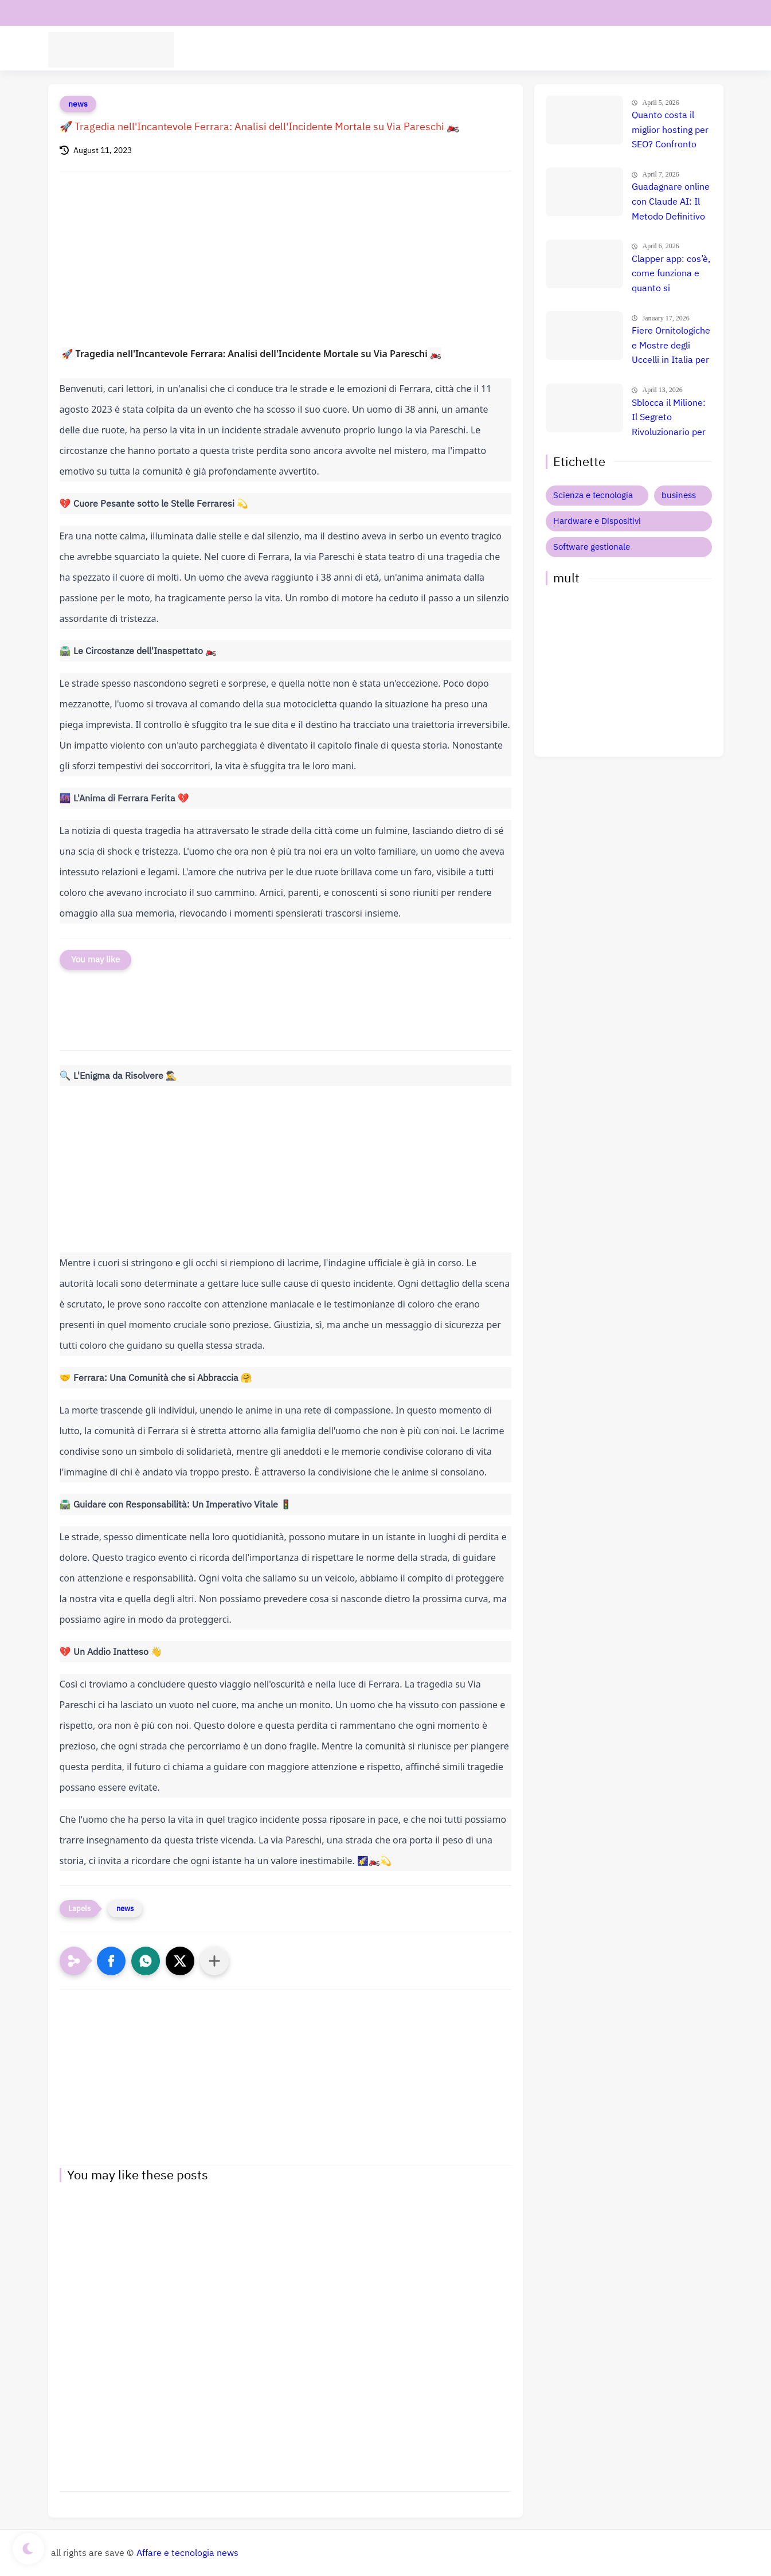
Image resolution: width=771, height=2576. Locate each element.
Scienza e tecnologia (593, 495)
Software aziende (341, 49)
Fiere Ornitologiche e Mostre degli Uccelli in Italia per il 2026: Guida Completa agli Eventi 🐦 (671, 346)
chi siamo (113, 13)
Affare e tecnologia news (187, 2553)
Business (605, 49)
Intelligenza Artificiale (431, 49)
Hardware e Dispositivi (531, 49)
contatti (67, 13)
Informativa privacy (180, 13)
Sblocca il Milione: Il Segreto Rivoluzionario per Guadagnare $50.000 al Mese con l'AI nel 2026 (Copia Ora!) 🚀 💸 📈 (670, 418)
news (78, 104)
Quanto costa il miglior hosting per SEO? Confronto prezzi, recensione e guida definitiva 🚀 (670, 130)
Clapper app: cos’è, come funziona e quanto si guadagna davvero (671, 274)
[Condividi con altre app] (214, 1961)
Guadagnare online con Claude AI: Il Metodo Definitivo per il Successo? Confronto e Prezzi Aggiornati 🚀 (671, 202)
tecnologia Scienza (258, 49)
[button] (111, 1961)
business (679, 495)
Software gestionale (591, 547)
